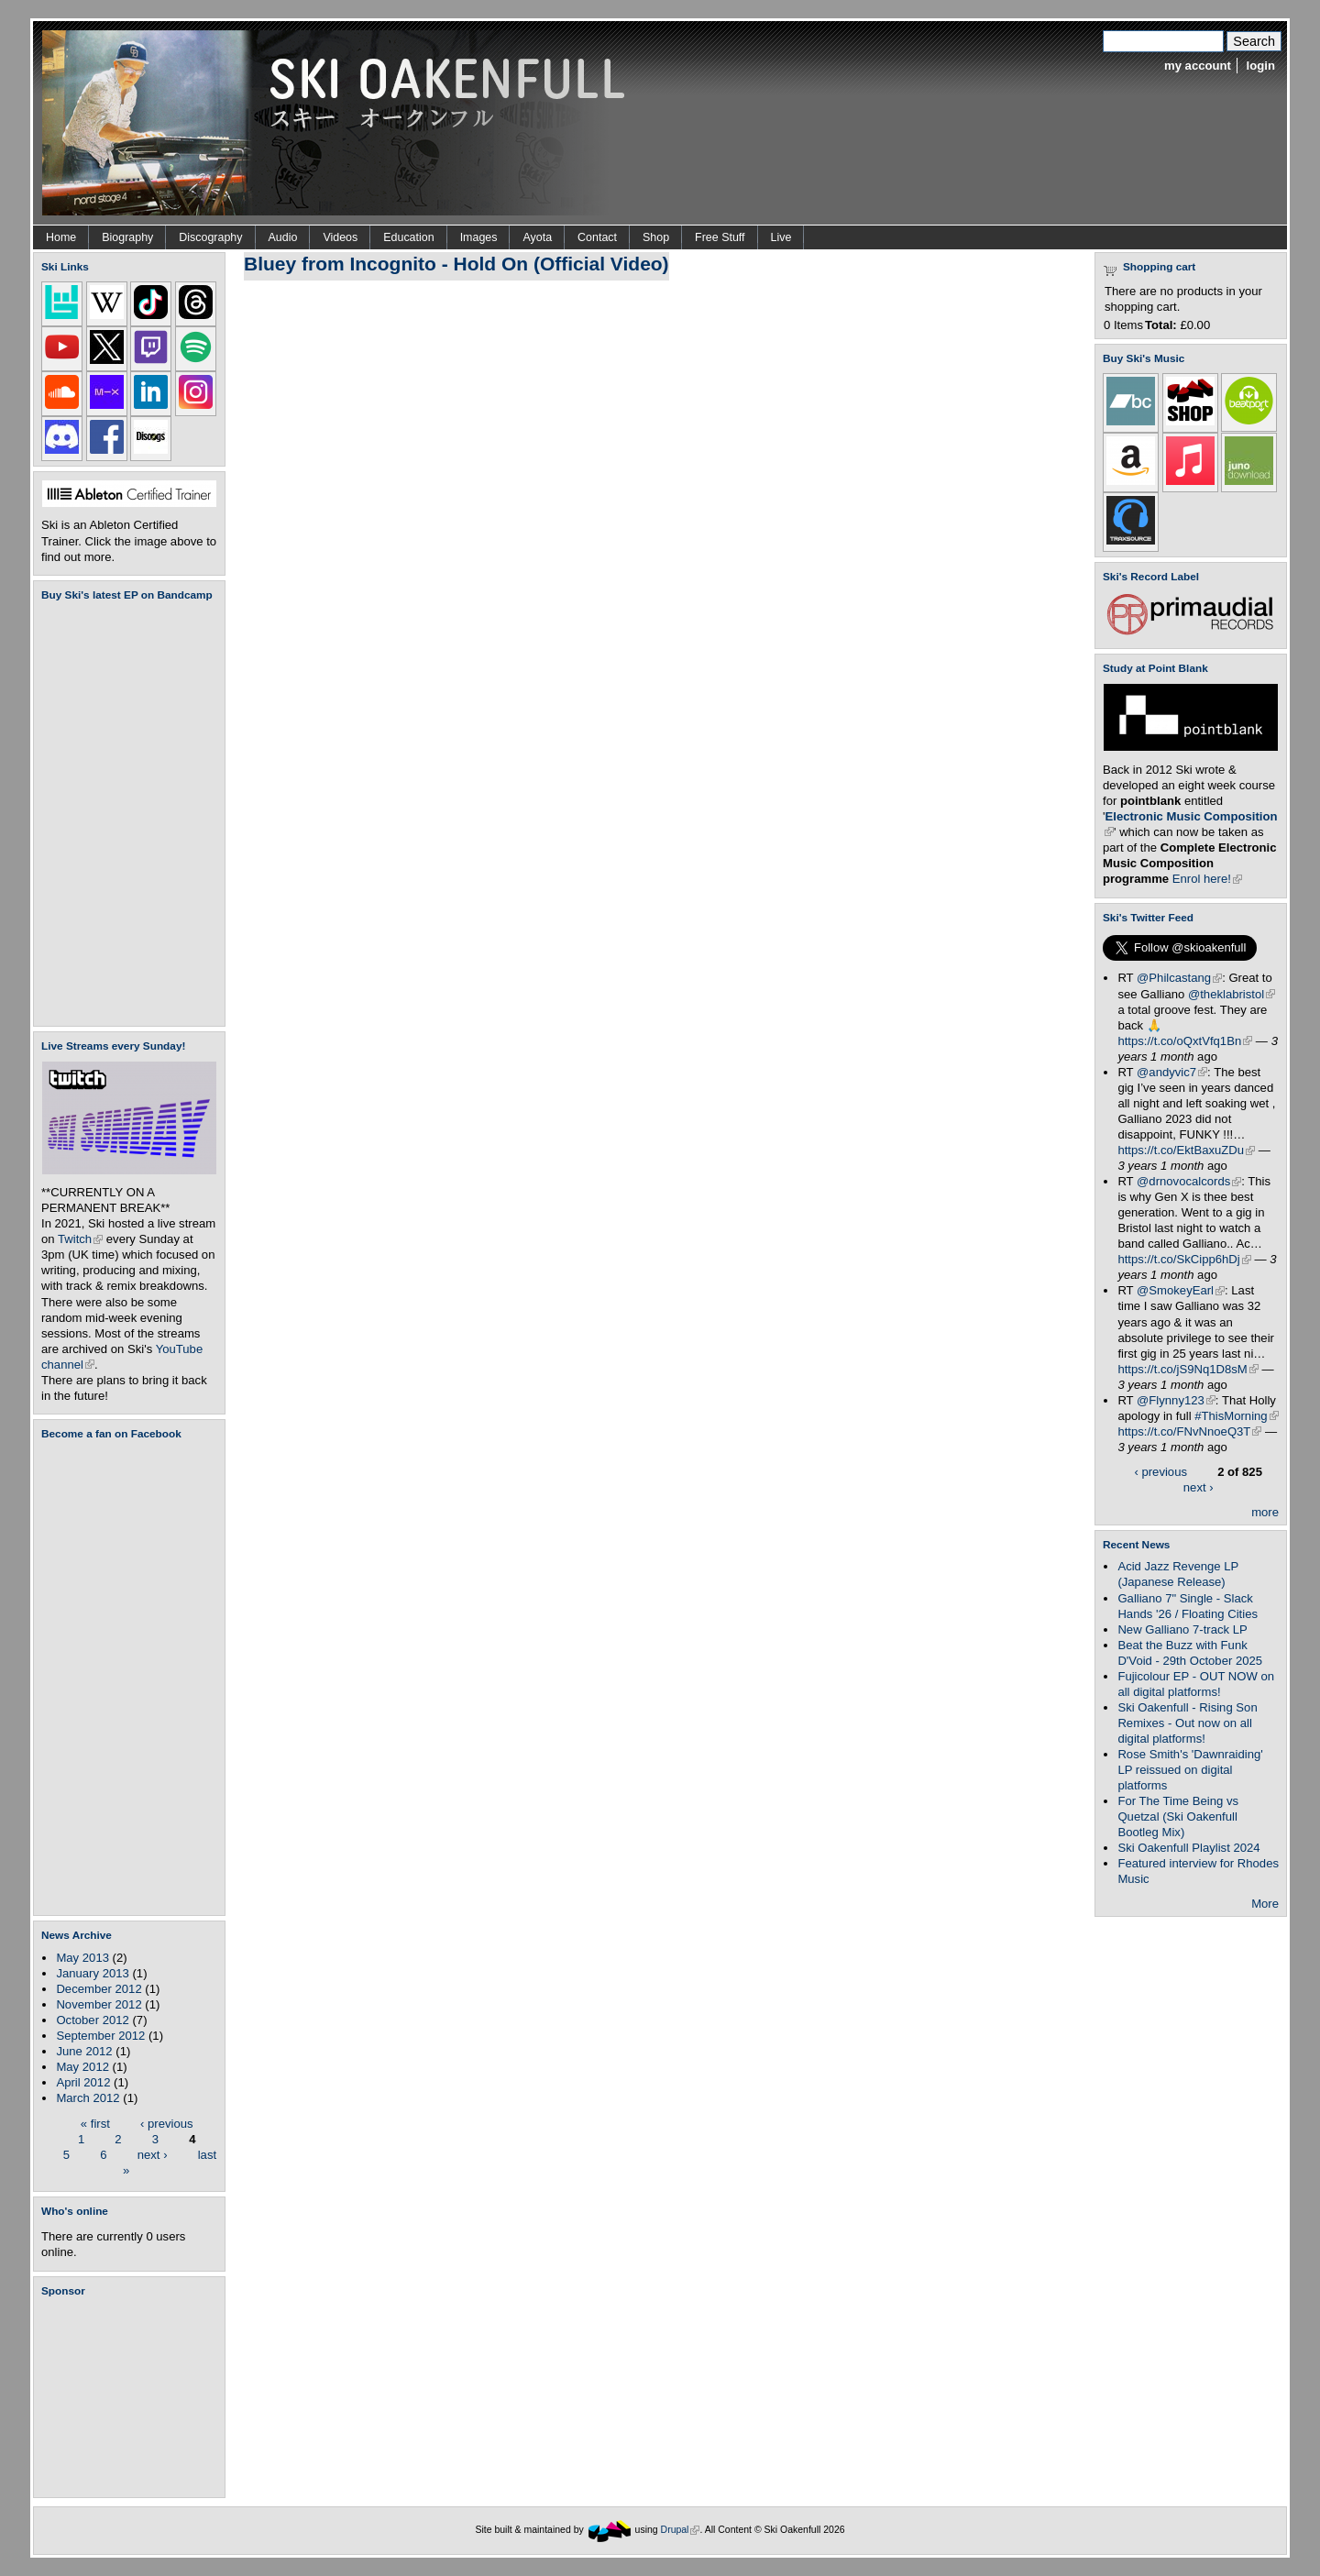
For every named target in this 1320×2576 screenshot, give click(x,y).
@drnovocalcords (1189, 1181)
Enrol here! (1207, 879)
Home (61, 237)
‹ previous (166, 2123)
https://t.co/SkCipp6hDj (1183, 1259)
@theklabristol (1231, 994)
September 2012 (100, 2035)
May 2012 (82, 2067)
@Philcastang (1179, 978)
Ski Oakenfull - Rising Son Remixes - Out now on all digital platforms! (1187, 1723)
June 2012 (84, 2051)
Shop (656, 237)
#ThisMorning (1236, 1416)
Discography (210, 237)
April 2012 (83, 2082)
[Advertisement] (133, 2397)
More (1265, 1903)
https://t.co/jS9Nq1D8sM (1187, 1369)
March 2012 (87, 2098)
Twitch (80, 1239)
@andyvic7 (1172, 1072)
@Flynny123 (1176, 1400)
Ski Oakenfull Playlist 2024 (1188, 1848)
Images (479, 237)
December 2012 (98, 1989)
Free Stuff (719, 237)
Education (408, 237)
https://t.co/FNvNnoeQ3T (1189, 1431)
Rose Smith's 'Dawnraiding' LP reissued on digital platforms (1189, 1769)
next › (153, 2154)
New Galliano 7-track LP (1182, 1629)
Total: (1161, 325)
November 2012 (98, 2004)
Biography (127, 237)
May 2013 (82, 1958)
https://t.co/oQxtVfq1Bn (1184, 1041)
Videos (340, 237)
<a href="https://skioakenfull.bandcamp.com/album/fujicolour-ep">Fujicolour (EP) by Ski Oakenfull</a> (123, 814)
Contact (597, 237)
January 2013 (92, 1973)
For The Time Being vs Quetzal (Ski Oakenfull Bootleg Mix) (1177, 1816)
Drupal (680, 2530)
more (1265, 1512)
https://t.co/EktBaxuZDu (1186, 1150)
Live (781, 237)
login (1261, 65)
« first (95, 2123)
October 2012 (92, 2020)
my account (1197, 65)
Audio (283, 237)
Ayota (537, 237)
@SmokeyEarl (1181, 1290)
